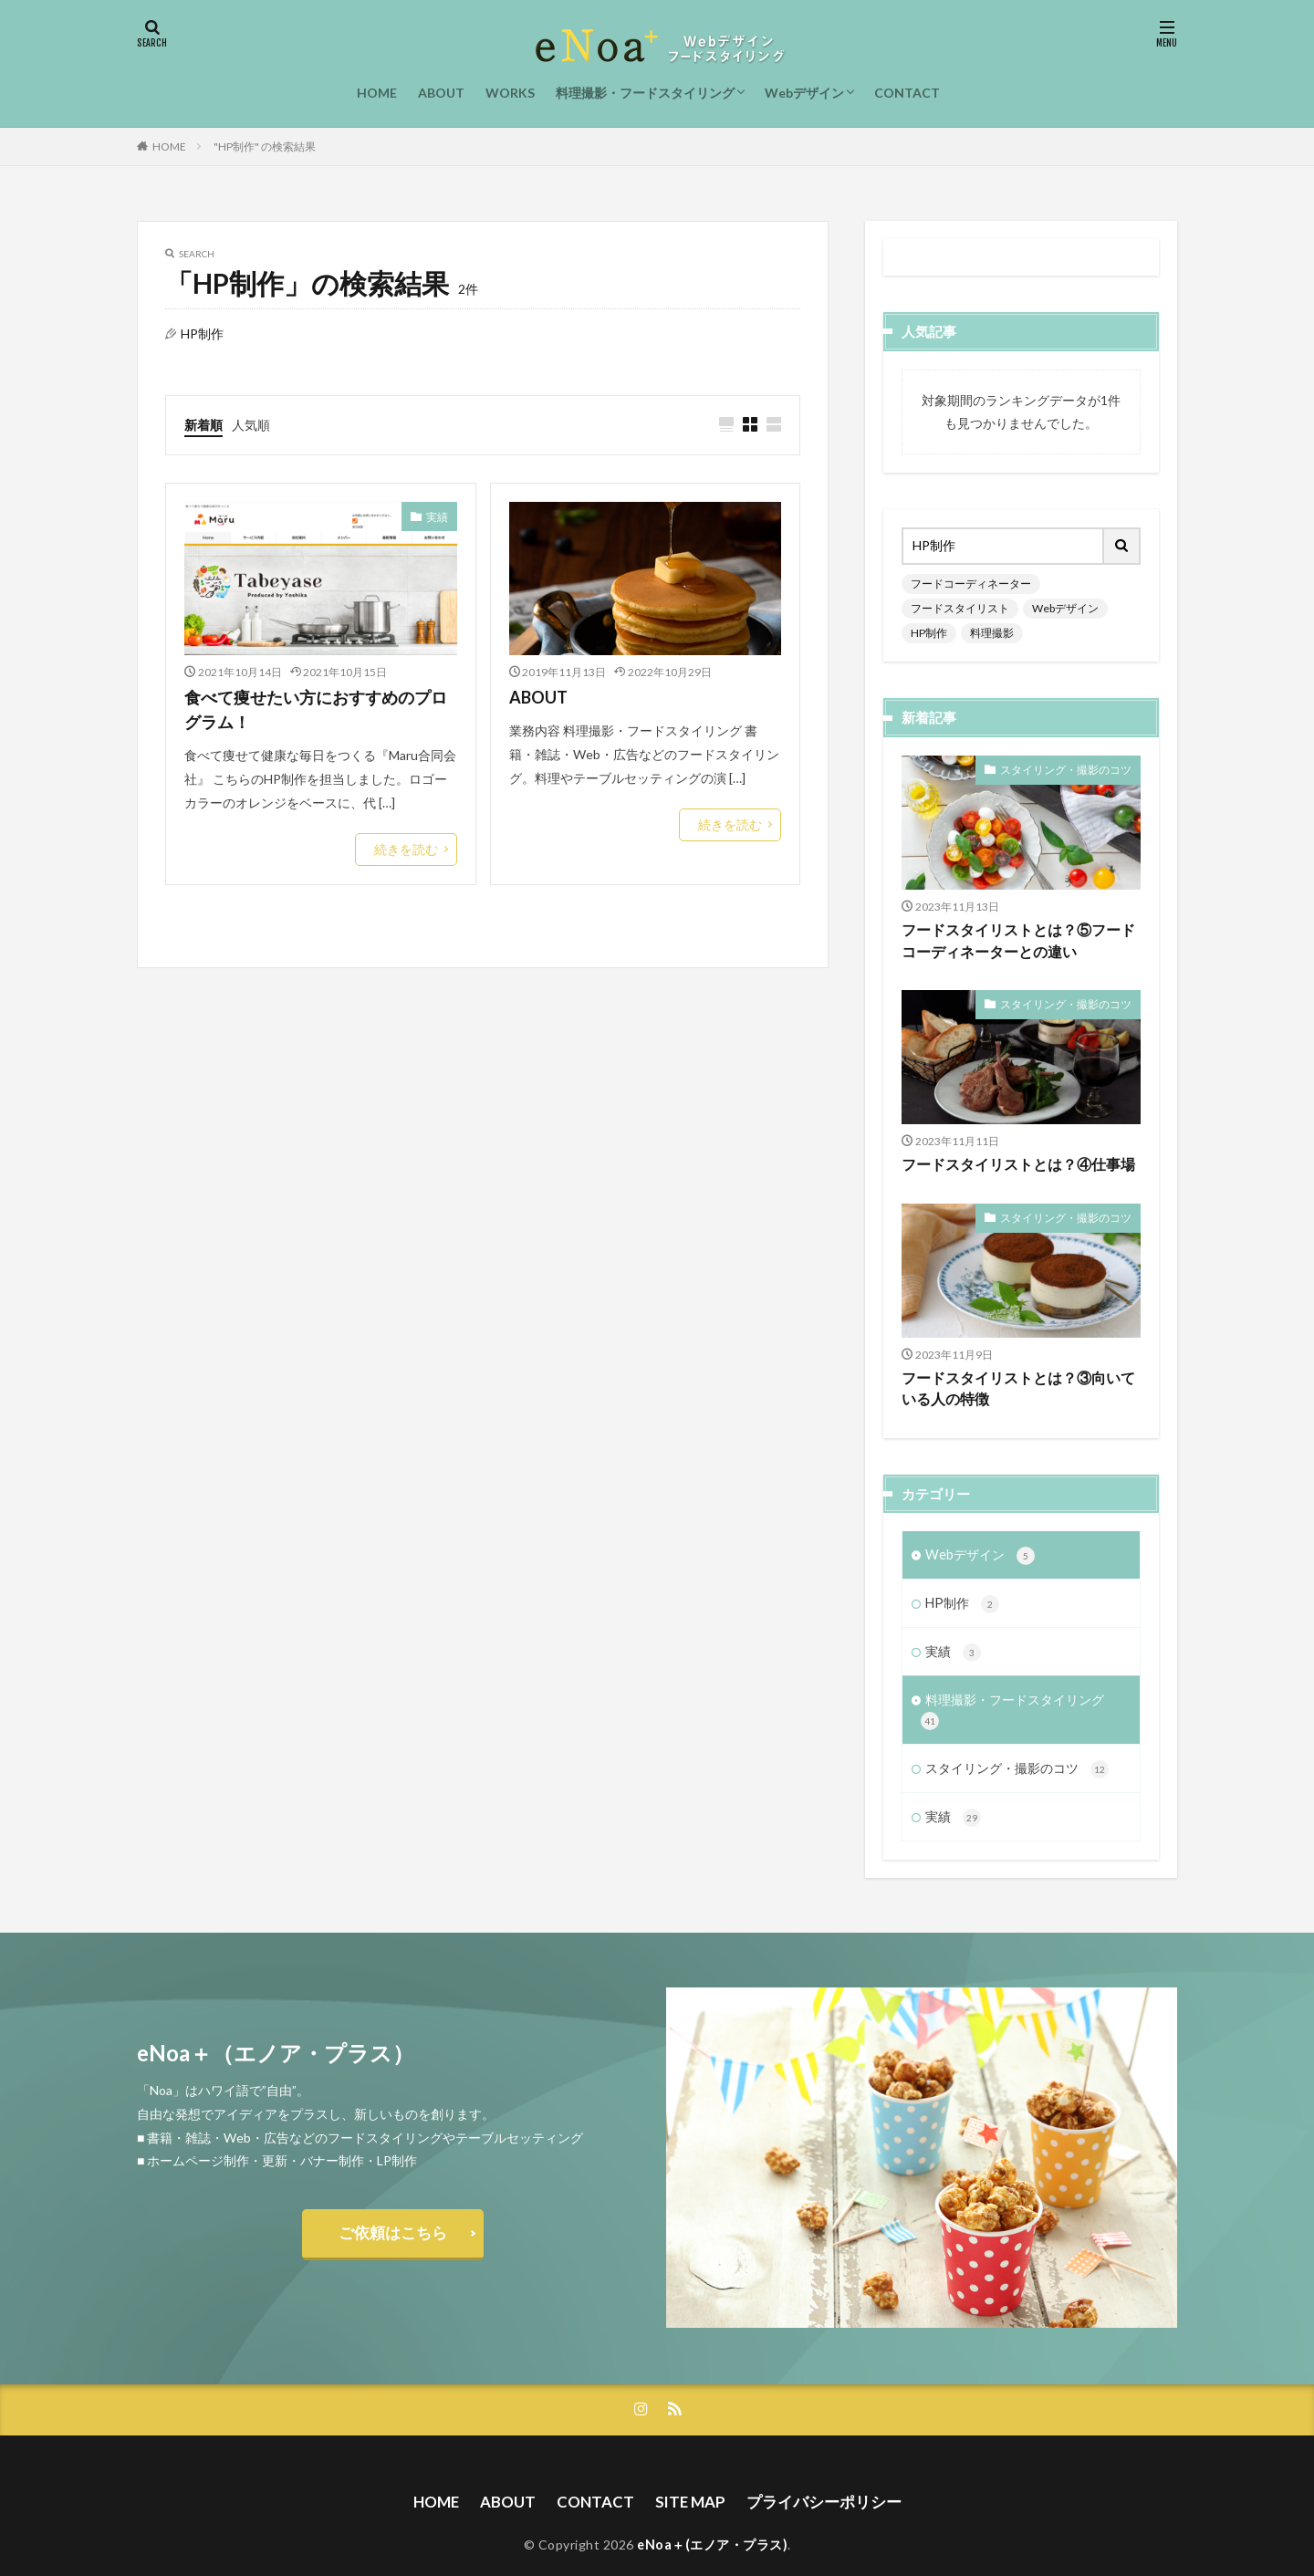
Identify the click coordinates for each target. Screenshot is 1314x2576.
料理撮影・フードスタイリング (645, 92)
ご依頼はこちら (392, 2200)
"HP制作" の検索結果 (265, 146)
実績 (439, 513)
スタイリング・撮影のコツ (1077, 739)
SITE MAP (692, 2468)
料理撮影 (1062, 605)
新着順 (203, 423)
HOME (377, 92)
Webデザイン (804, 92)
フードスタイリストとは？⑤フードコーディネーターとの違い (1018, 912)
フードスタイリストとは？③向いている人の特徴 (1018, 1357)
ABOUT (441, 92)
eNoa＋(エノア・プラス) (712, 2510)
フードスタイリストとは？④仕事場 (1011, 1135)
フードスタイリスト (1075, 583)
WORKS (510, 92)
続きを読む (410, 847)
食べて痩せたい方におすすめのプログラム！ (315, 708)
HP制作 (1005, 605)
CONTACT (907, 92)
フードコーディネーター (961, 583)
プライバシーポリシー (819, 2468)
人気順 (251, 423)
